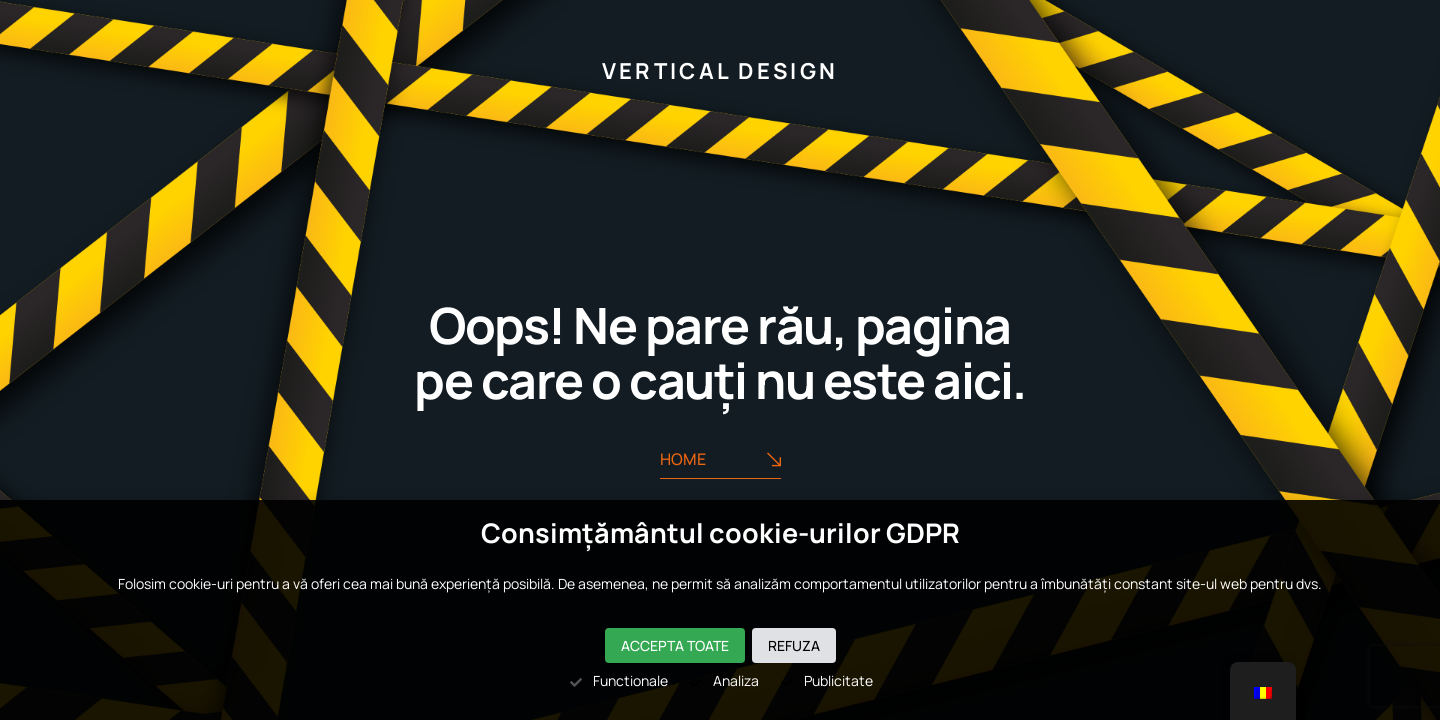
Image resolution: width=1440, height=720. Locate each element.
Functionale (618, 680)
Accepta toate (675, 645)
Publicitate (826, 680)
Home (720, 459)
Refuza (794, 645)
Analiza (723, 680)
